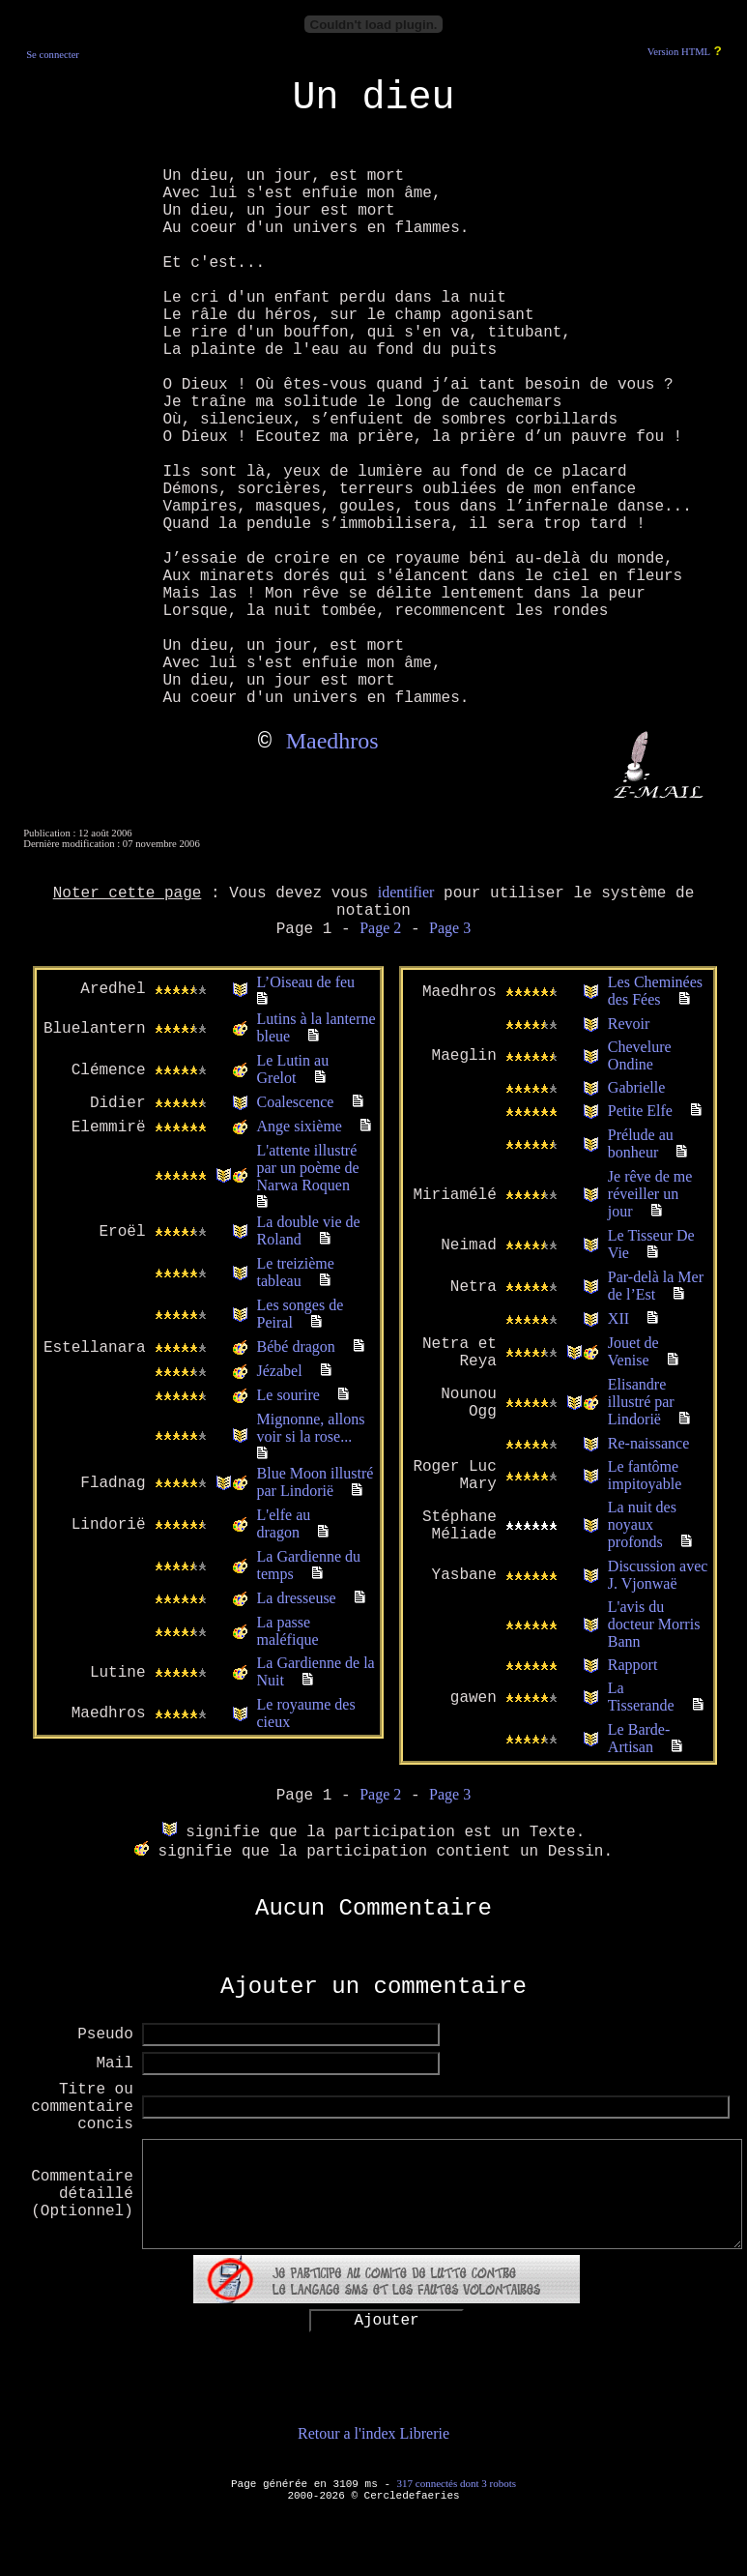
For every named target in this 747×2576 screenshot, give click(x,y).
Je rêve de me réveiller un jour (650, 1193)
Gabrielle (637, 1087)
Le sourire (288, 1395)
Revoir (629, 1023)
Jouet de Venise (633, 1351)
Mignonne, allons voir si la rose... (311, 1428)
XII (618, 1318)
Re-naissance (648, 1443)
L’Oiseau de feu (306, 982)
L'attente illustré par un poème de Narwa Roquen (308, 1167)
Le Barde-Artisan (639, 1738)
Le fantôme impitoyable (644, 1475)
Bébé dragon (296, 1346)
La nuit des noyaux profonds (642, 1524)
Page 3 (450, 928)
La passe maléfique (288, 1631)
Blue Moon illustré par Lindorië (315, 1482)
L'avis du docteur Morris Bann (654, 1624)
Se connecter (52, 54)
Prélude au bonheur (641, 1143)
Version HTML (678, 51)
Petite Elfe (640, 1110)
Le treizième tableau (295, 1272)
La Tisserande (641, 1696)
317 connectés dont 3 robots (456, 2483)
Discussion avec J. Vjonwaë (658, 1575)
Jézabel (279, 1370)
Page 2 (380, 928)
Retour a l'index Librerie (373, 2433)
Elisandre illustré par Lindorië (641, 1401)
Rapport (633, 1664)
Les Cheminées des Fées (655, 991)
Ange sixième (299, 1126)
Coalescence (295, 1102)
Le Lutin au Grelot (293, 1069)
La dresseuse (296, 1598)
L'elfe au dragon (284, 1523)
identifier (406, 892)
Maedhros (332, 740)
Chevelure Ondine (640, 1055)
